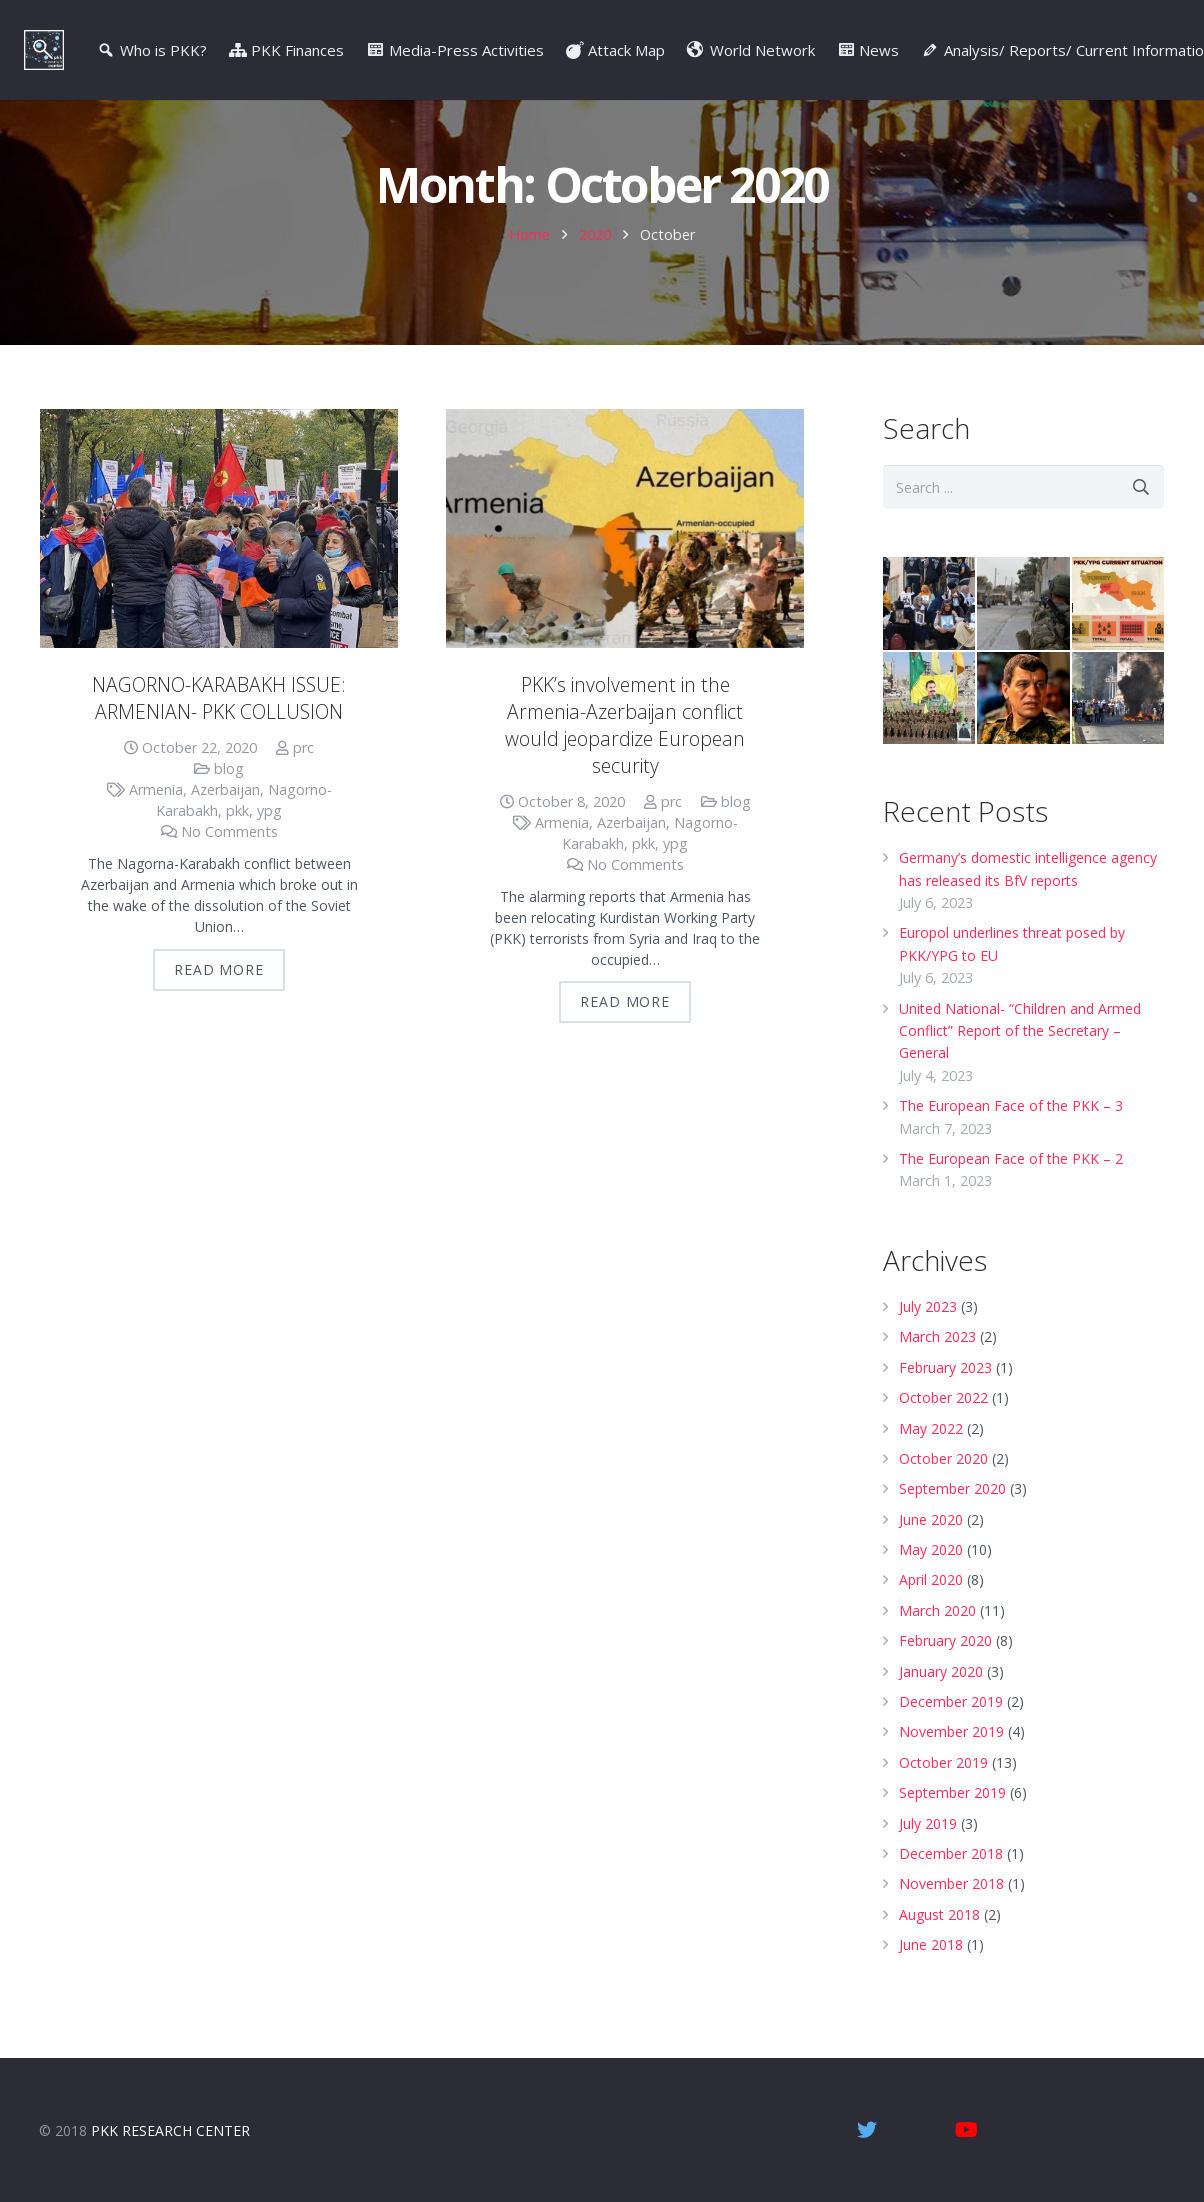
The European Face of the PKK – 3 (1011, 1142)
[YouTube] (967, 2130)
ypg (269, 847)
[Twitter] (867, 2130)
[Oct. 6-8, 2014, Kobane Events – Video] (1118, 735)
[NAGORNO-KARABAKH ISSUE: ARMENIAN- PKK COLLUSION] (219, 566)
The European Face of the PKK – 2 (1011, 1195)
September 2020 (952, 1525)
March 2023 (937, 1373)
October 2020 (943, 1495)
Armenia (156, 826)
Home (529, 271)
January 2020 (941, 1708)
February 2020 (945, 1677)
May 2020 (931, 1586)
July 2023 (928, 1343)
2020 (595, 271)
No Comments (229, 868)
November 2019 (951, 1769)
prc (303, 784)
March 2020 (937, 1647)
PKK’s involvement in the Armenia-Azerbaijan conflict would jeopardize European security (625, 762)
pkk (237, 847)
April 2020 (931, 1617)
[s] (1023, 524)
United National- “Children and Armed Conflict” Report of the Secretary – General (1020, 1068)
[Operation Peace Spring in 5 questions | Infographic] (1023, 641)
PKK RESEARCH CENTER (170, 2130)
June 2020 (931, 1556)
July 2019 (928, 1860)
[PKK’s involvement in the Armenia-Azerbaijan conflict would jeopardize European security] (625, 566)
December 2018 (951, 1890)
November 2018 (951, 1920)
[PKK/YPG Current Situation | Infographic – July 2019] (1118, 641)
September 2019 (952, 1829)
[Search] (1141, 524)
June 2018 (931, 1981)
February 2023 (945, 1404)
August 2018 (939, 1951)
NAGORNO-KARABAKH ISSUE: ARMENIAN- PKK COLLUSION (219, 735)
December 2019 (951, 1738)
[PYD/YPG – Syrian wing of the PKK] (929, 735)
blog (229, 805)
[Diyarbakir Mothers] (929, 641)
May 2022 (931, 1465)
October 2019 (943, 1799)
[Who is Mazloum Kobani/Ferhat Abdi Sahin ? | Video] (1023, 735)
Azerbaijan (225, 826)
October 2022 (943, 1434)
